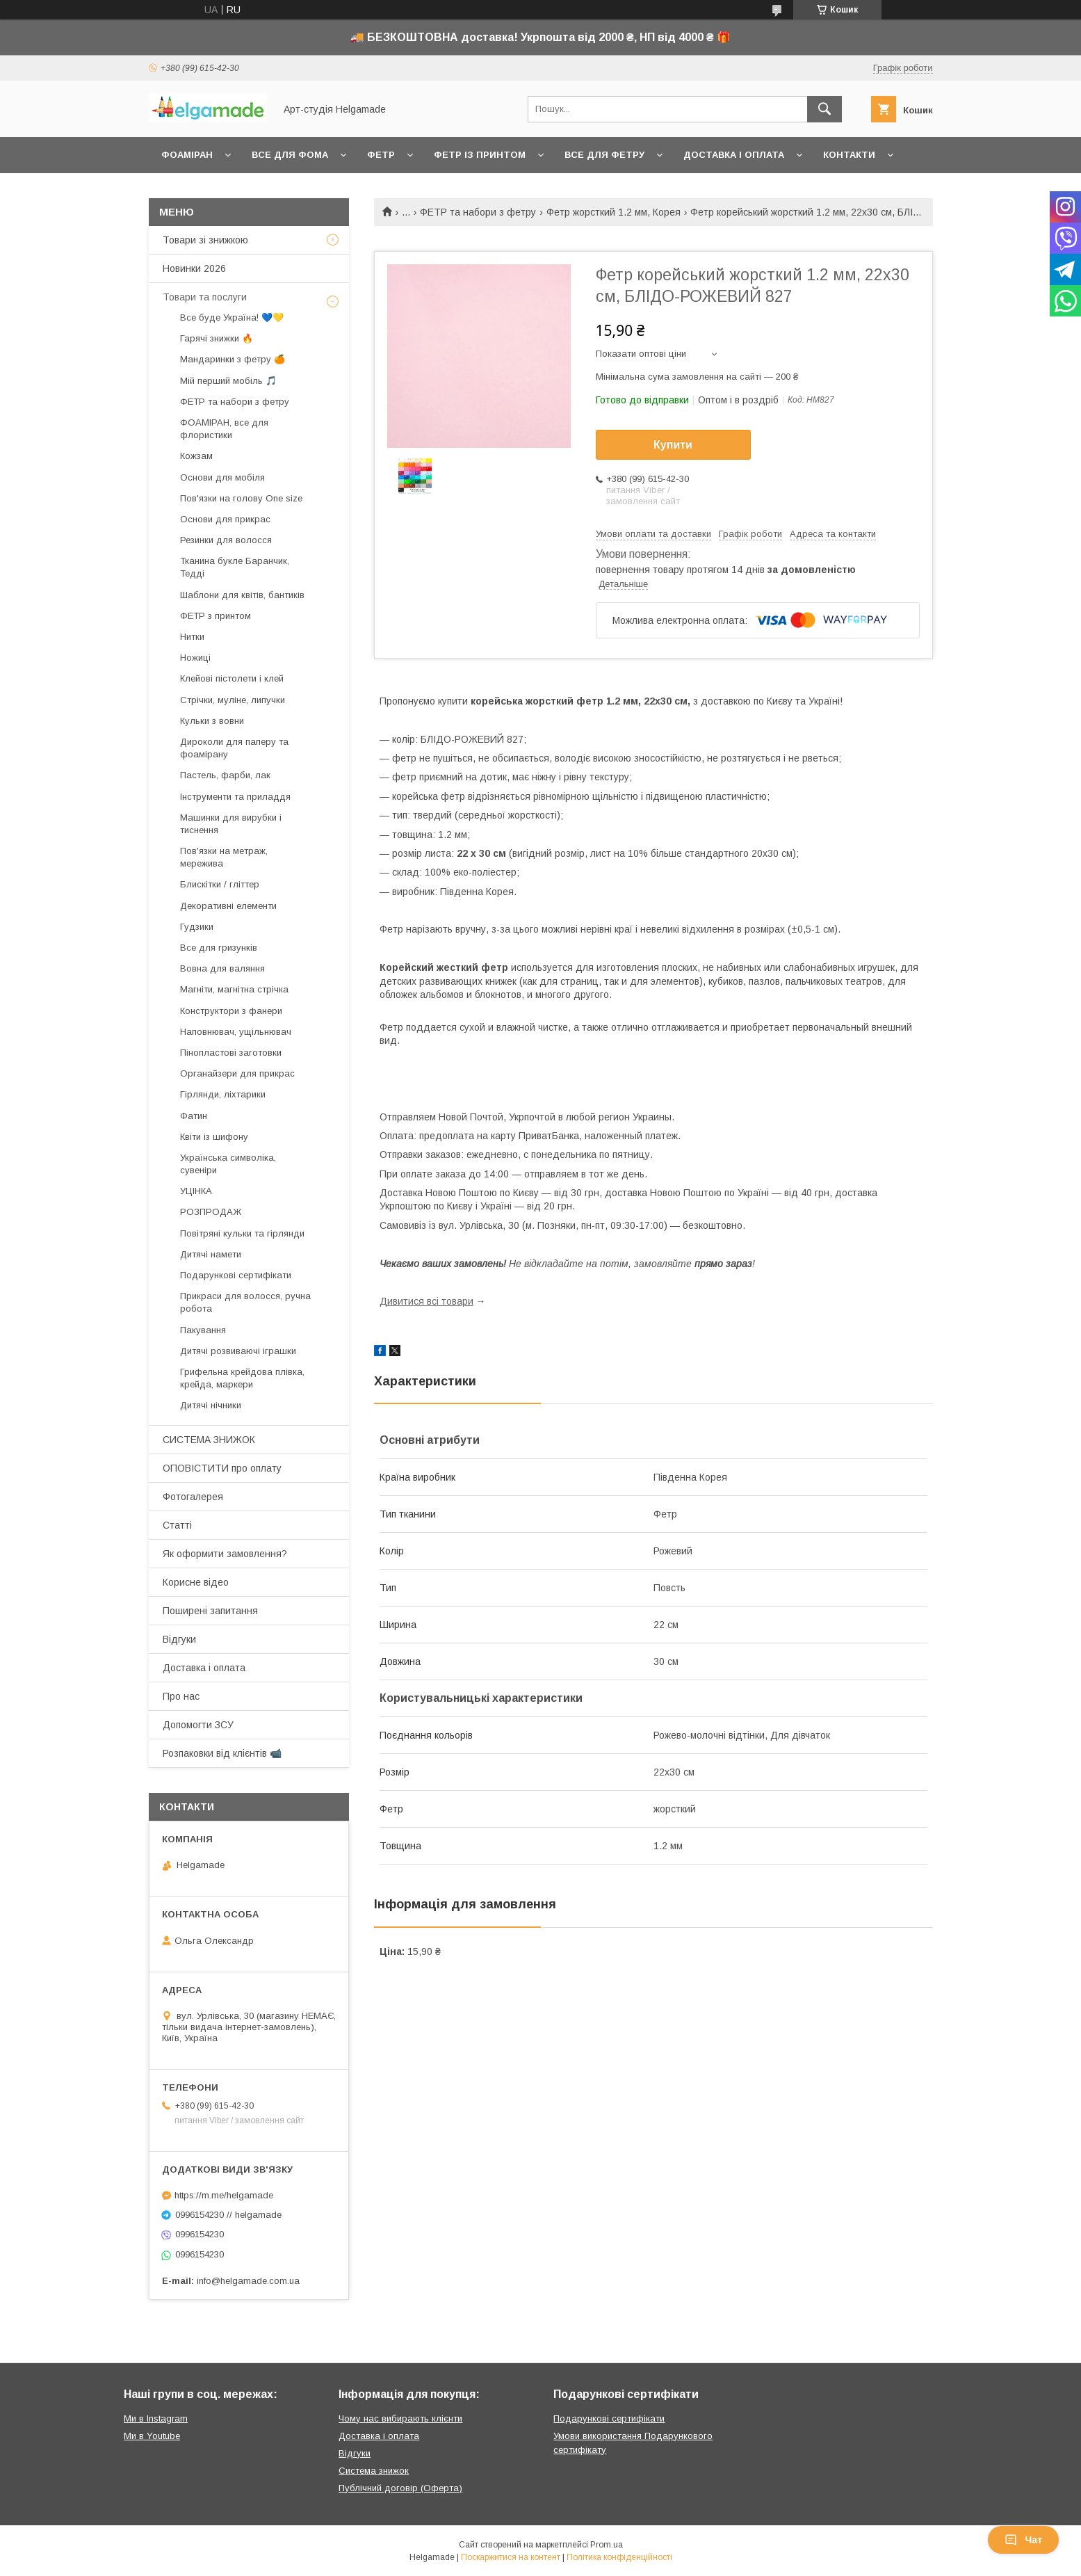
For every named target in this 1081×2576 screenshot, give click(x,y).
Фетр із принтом (480, 155)
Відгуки (179, 1639)
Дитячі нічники (210, 1405)
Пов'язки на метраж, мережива (224, 857)
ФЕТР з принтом (215, 616)
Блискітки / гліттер (219, 884)
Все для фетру (604, 155)
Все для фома (290, 155)
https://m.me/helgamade (223, 2195)
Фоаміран (187, 155)
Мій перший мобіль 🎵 (228, 381)
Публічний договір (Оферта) (400, 2488)
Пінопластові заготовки (231, 1052)
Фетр (381, 155)
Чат (1023, 2540)
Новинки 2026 (194, 268)
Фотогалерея (193, 1496)
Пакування (203, 1330)
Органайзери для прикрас (237, 1073)
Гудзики (196, 926)
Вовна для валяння (222, 968)
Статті (177, 1525)
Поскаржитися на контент (510, 2557)
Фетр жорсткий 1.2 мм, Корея (613, 212)
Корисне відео (196, 1582)
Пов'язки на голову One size (241, 498)
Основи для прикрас (225, 519)
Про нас (181, 1696)
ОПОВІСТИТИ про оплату (222, 1468)
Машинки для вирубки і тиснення (231, 823)
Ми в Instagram (156, 2418)
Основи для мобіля (222, 477)
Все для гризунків (218, 947)
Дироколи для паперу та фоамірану (234, 747)
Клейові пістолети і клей (232, 678)
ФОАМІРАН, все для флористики (224, 428)
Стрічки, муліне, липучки (232, 700)
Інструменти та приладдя (235, 796)
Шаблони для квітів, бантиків (242, 595)
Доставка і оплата (733, 155)
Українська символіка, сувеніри (228, 1163)
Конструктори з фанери (231, 1011)
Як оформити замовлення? (225, 1553)
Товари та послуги (205, 297)
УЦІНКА (196, 1191)
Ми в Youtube (152, 2436)
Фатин (193, 1116)
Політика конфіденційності (619, 2557)
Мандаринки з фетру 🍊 (232, 359)
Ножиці (195, 657)
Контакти (849, 155)
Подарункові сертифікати (235, 1275)
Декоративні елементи (228, 906)
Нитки (192, 636)
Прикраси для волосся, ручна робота (245, 1302)
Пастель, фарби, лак (225, 775)
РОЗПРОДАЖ (210, 1212)
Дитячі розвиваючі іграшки (238, 1351)
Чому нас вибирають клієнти (400, 2418)
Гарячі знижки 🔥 (216, 338)
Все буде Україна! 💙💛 (232, 317)
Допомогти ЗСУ (198, 1724)
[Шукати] (824, 109)
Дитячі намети (210, 1254)
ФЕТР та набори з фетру (478, 212)
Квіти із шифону (214, 1137)
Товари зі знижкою (205, 239)
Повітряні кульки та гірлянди (242, 1233)
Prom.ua (606, 2545)
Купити (672, 445)
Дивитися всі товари (426, 1301)
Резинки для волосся (226, 540)
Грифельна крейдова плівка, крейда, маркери (242, 1378)
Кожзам (196, 456)
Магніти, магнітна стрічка (234, 989)
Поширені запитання (210, 1610)
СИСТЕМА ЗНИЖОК (209, 1439)
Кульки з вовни (212, 721)
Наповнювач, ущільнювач (235, 1032)
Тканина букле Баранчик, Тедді (234, 567)
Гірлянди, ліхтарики (223, 1094)
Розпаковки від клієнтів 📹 (222, 1753)
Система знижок (374, 2470)
